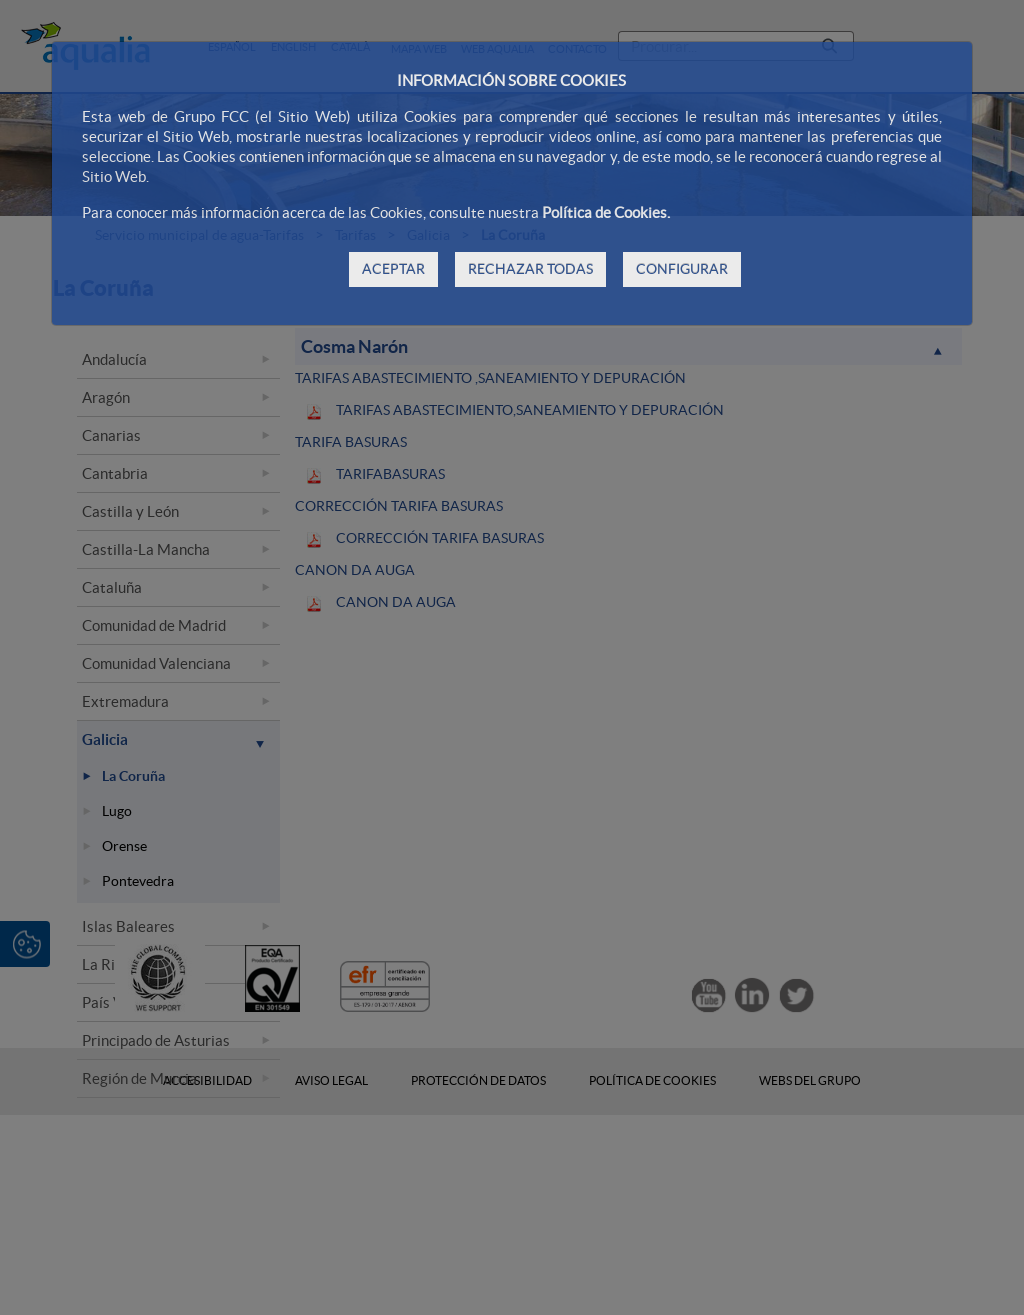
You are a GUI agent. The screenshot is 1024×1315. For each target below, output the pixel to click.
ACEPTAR (393, 269)
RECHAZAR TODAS (530, 269)
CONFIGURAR (682, 269)
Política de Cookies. (606, 212)
